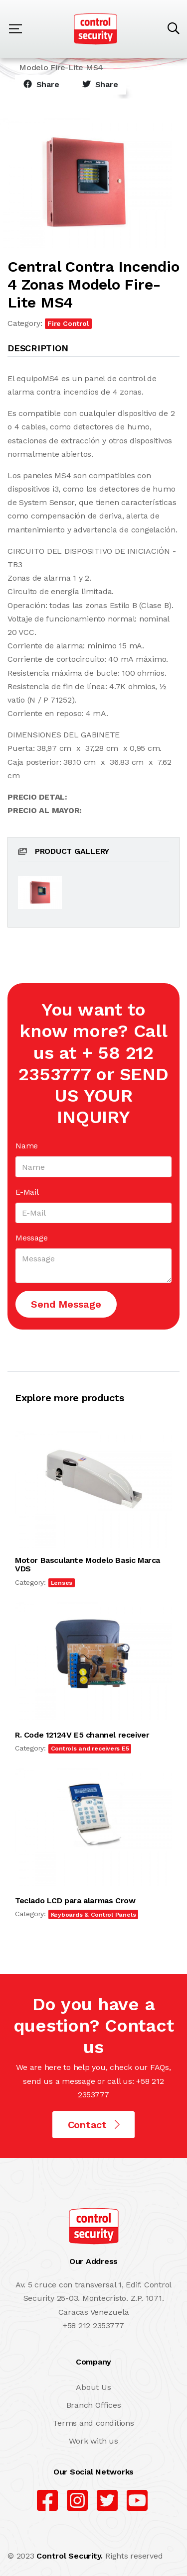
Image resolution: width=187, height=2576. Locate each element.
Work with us (93, 2441)
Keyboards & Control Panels (93, 1914)
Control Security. (69, 2556)
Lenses (62, 1582)
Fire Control (68, 323)
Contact (94, 2125)
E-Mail (27, 1192)
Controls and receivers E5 (90, 1748)
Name (26, 1145)
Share (41, 84)
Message (31, 1237)
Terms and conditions (93, 2423)
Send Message (66, 1304)
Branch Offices (93, 2405)
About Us (93, 2387)
